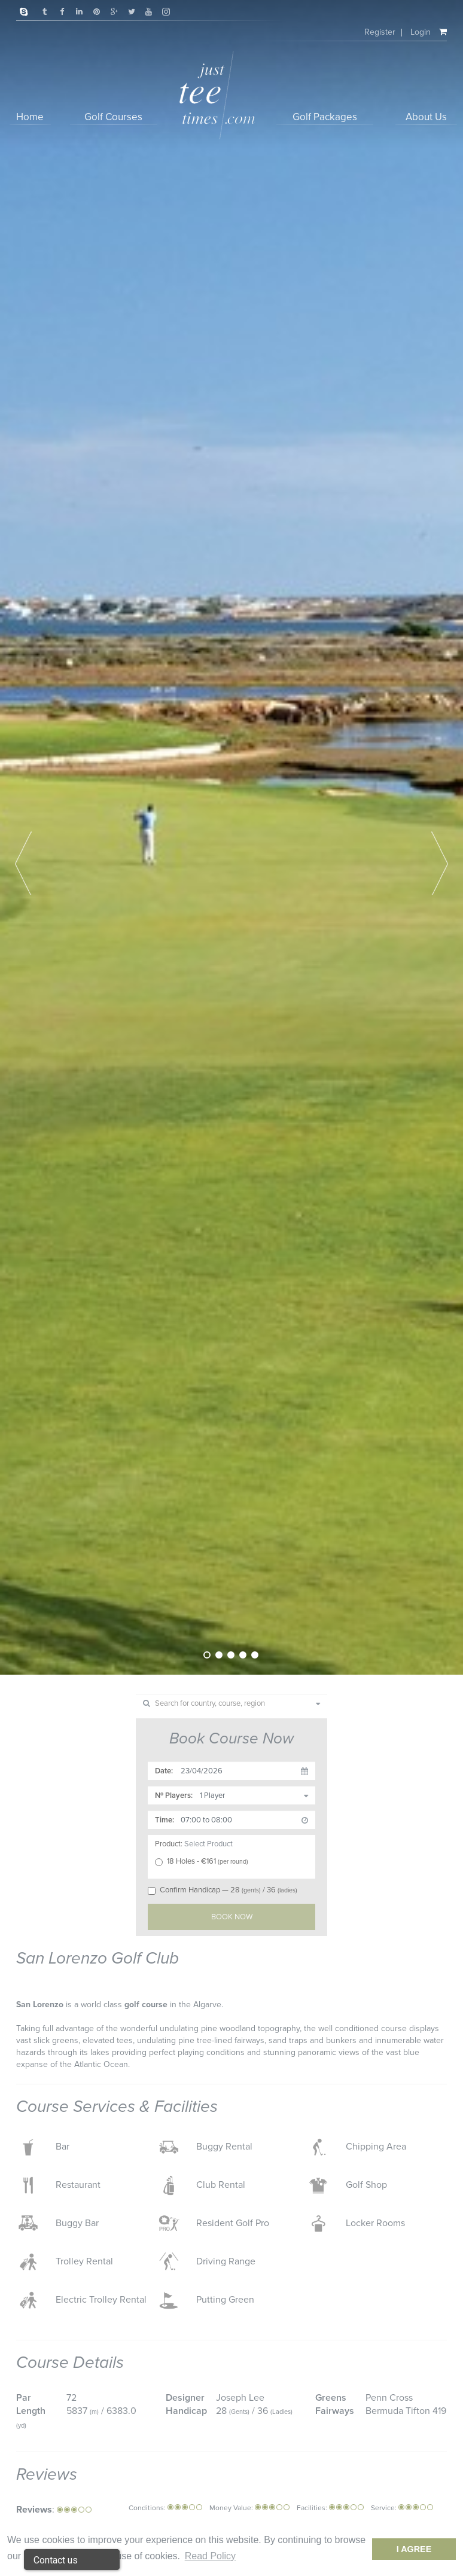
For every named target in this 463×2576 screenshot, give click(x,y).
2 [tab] (219, 1655)
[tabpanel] (231, 837)
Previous (23, 863)
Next (439, 863)
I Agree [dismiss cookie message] (414, 2549)
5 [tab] (254, 1655)
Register (379, 31)
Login (420, 31)
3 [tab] (230, 1655)
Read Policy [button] (210, 2556)
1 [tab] (207, 1655)
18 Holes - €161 (205, 1861)
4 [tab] (242, 1655)
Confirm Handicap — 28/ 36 (224, 1890)
